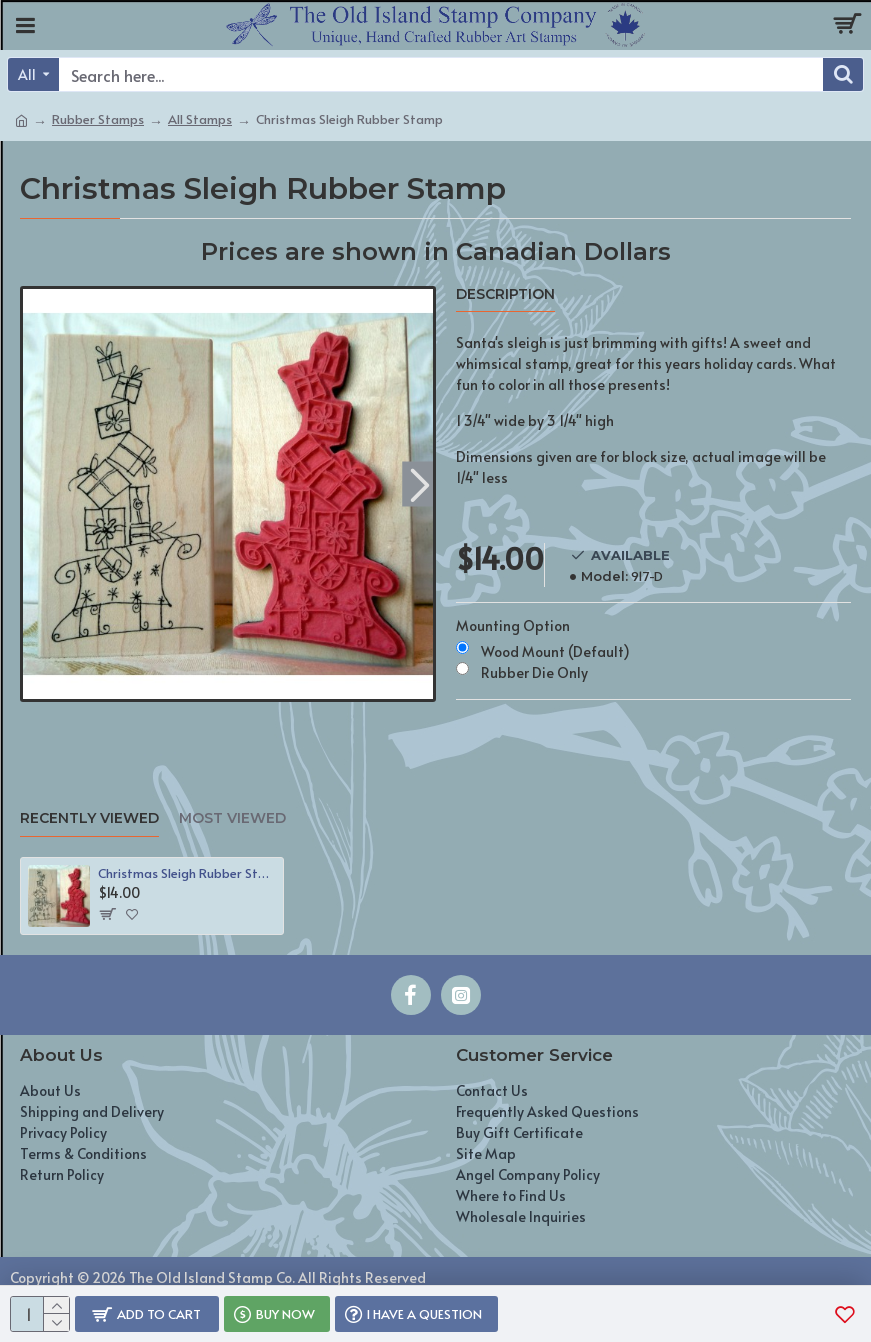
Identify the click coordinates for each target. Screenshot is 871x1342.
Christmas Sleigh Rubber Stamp (187, 873)
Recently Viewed (89, 818)
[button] (420, 483)
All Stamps (200, 119)
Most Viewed (232, 818)
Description (505, 294)
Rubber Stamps (98, 119)
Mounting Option (513, 625)
